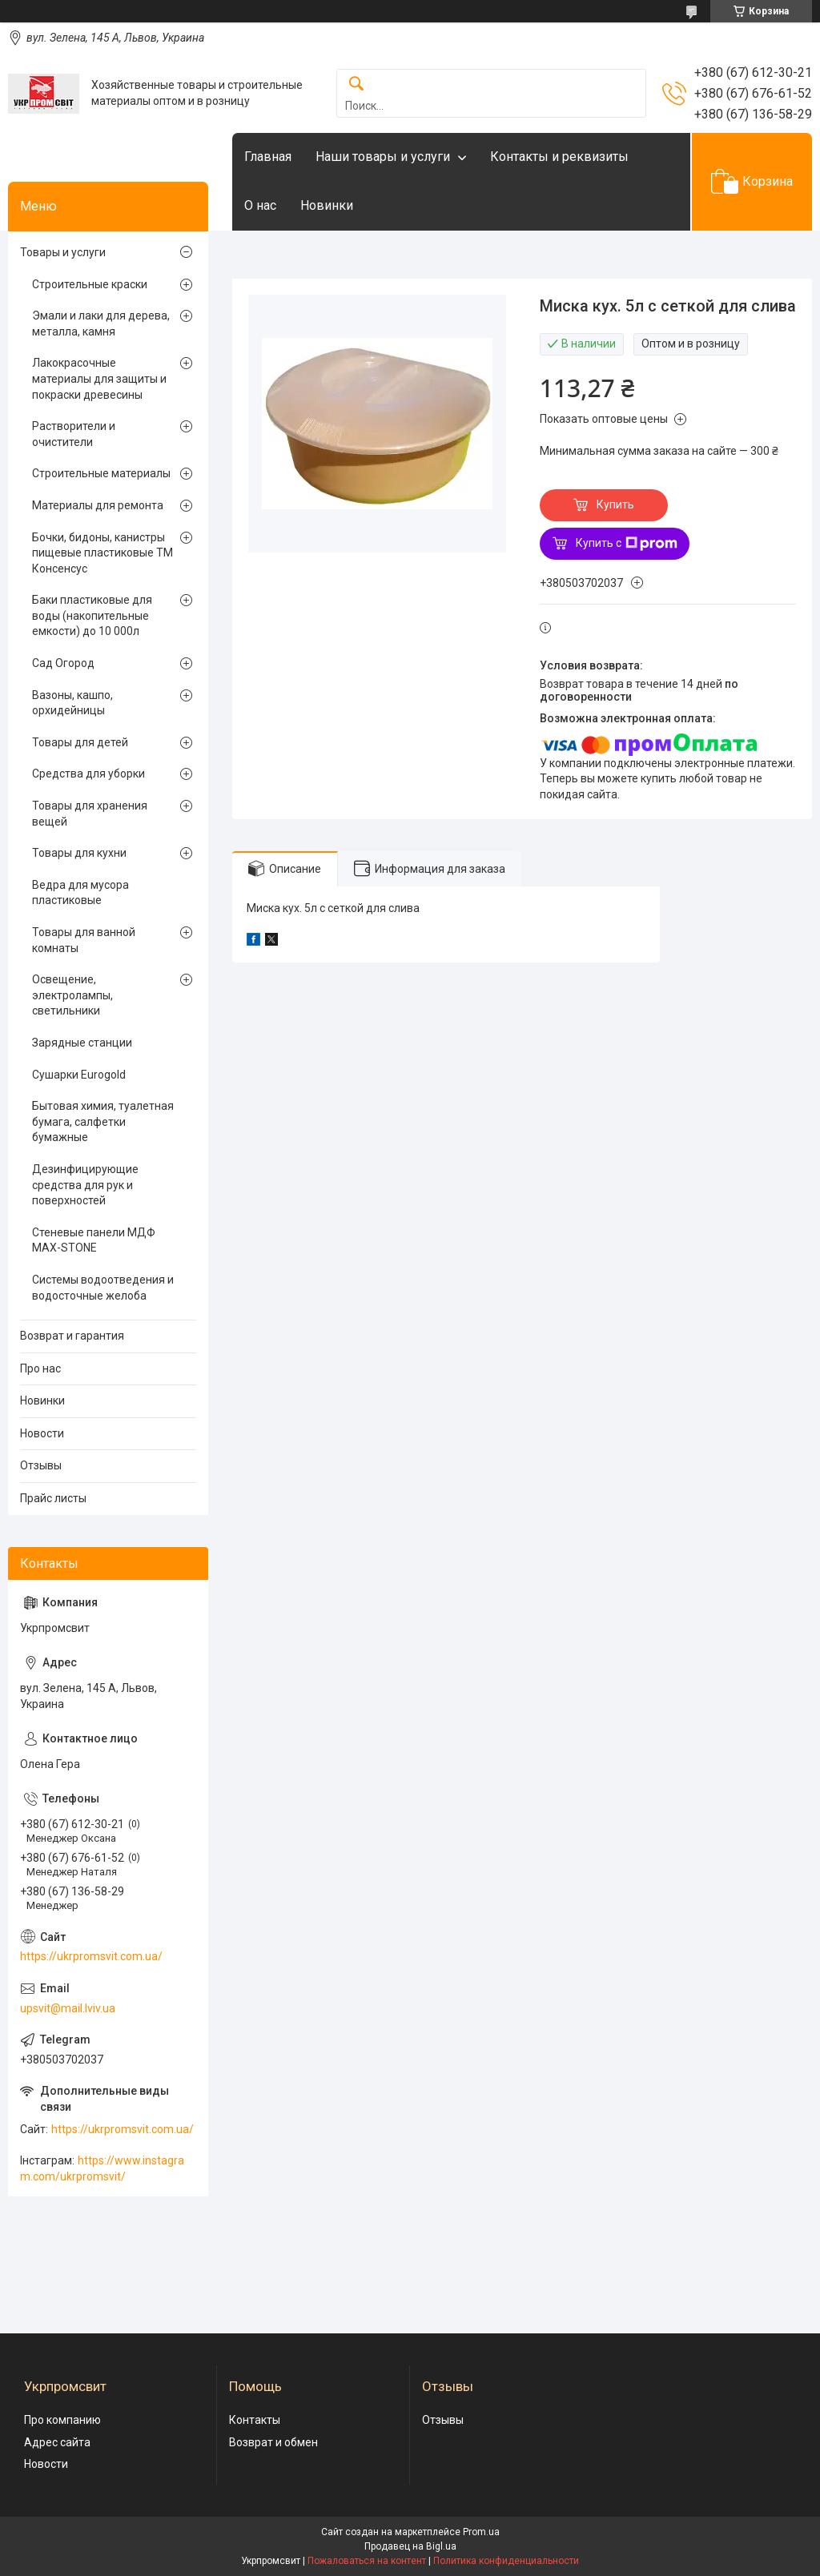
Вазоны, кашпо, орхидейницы (72, 703)
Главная (267, 156)
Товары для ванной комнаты (83, 940)
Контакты (254, 2419)
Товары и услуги (63, 252)
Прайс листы (53, 1498)
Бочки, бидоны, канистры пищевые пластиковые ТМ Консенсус (102, 553)
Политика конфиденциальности (506, 2560)
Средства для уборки (88, 773)
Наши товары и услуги (383, 156)
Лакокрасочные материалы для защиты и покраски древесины (99, 378)
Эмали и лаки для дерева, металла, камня (101, 323)
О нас (260, 205)
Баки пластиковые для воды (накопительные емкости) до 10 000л (92, 615)
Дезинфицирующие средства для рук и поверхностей (85, 1185)
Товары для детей (80, 742)
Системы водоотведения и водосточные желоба (103, 1287)
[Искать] (356, 84)
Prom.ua (481, 2532)
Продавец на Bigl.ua (410, 2546)
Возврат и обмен (273, 2442)
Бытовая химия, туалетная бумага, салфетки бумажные (103, 1121)
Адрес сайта (57, 2442)
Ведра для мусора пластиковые (80, 892)
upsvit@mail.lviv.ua (67, 2008)
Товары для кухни (79, 852)
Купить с (626, 543)
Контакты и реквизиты (559, 156)
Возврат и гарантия (72, 1335)
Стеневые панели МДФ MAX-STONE (93, 1240)
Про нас (40, 1368)
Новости (42, 1433)
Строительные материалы (101, 473)
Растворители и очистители (73, 434)
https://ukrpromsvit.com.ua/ (91, 1956)
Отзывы (41, 1465)
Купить (615, 504)
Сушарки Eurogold (79, 1074)
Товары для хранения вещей (89, 813)
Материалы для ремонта (97, 505)
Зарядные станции (82, 1042)
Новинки (326, 205)
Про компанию (62, 2419)
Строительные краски (89, 284)
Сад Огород (63, 663)
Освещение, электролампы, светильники (72, 995)
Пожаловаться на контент (367, 2560)
